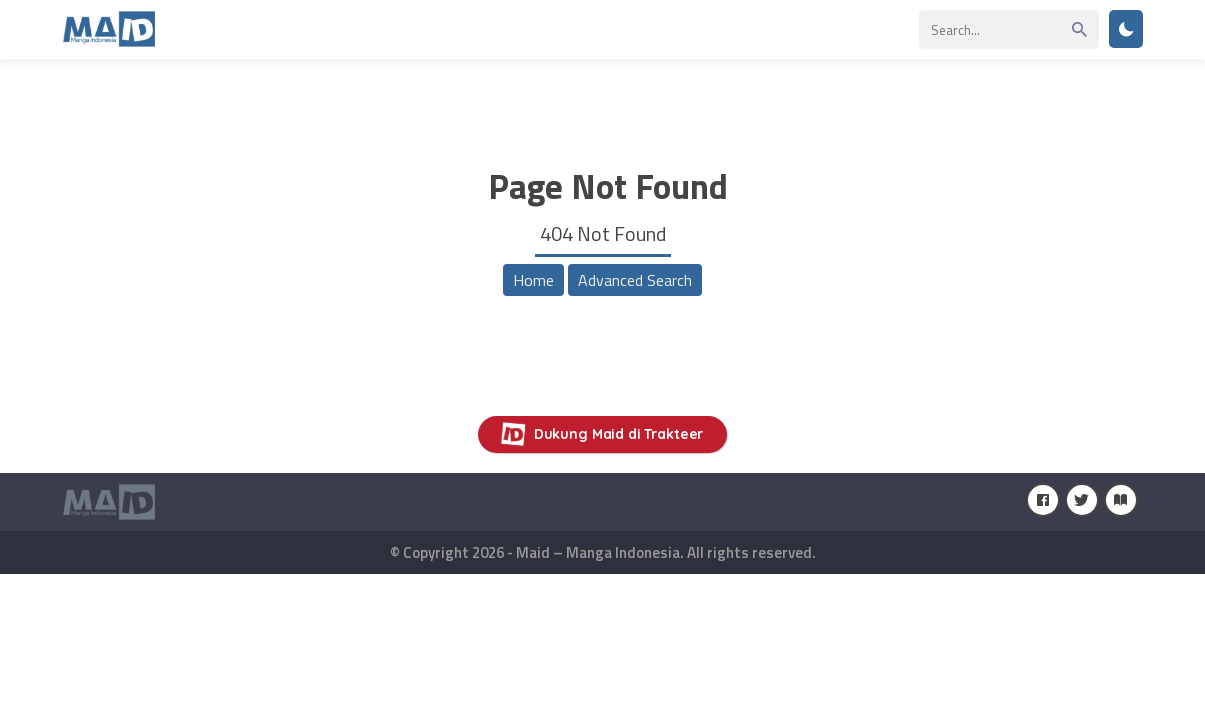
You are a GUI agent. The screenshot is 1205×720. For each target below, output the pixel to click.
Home (533, 280)
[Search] (1009, 29)
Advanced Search (635, 280)
